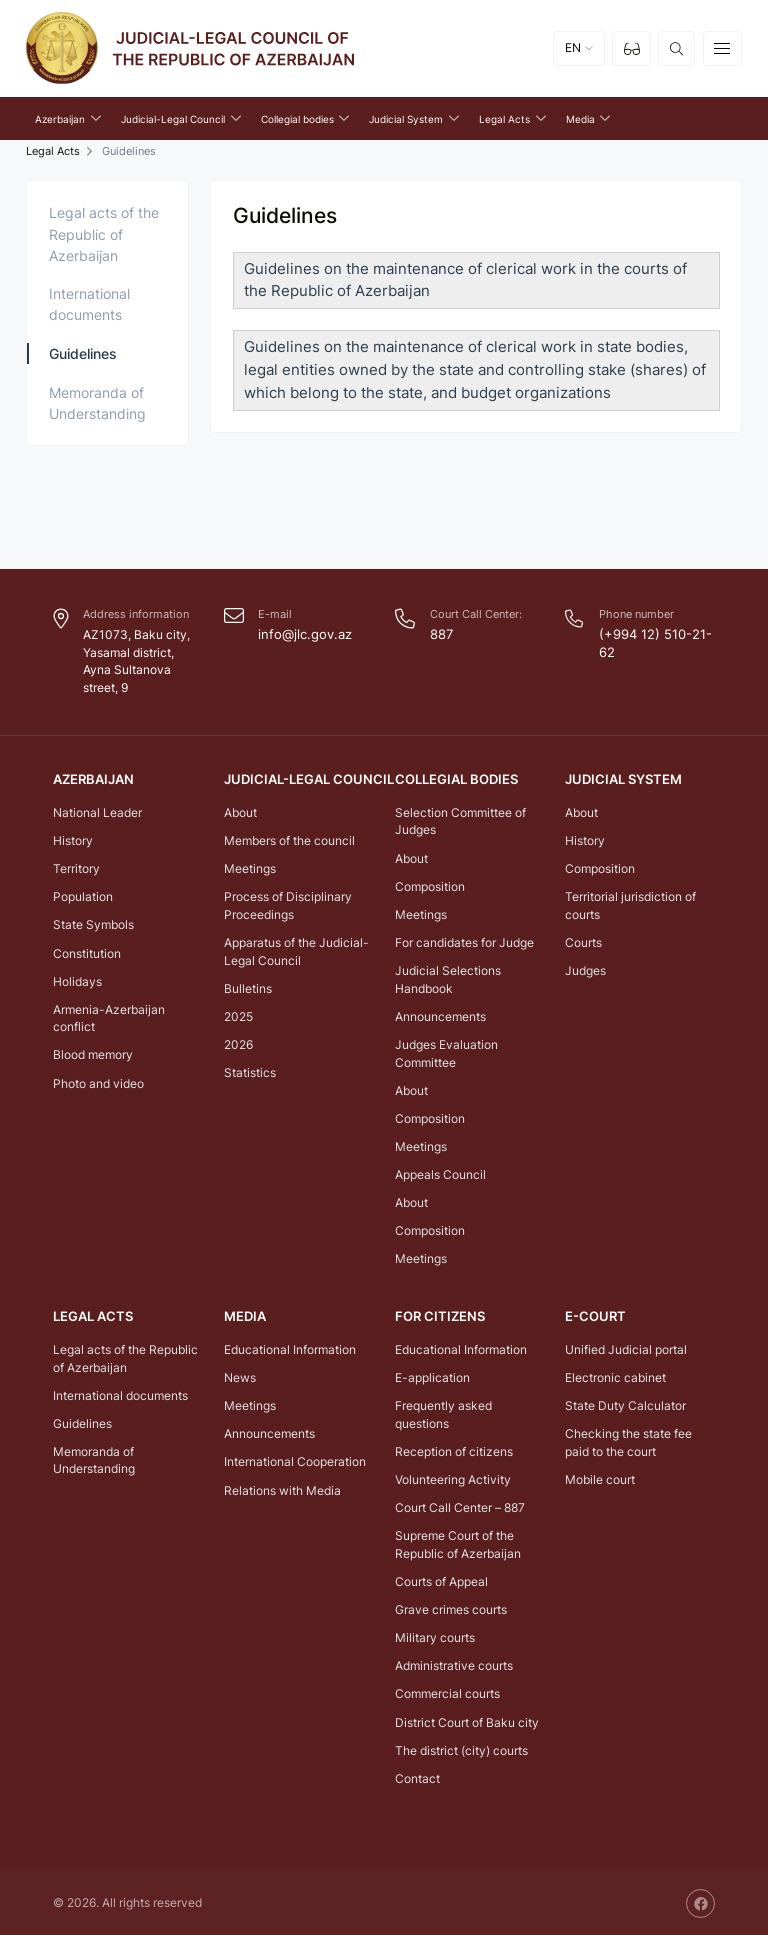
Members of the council (289, 838)
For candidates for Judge (464, 940)
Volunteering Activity (453, 1476)
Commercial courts (447, 1691)
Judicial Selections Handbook (448, 977)
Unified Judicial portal (626, 1346)
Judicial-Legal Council (303, 778)
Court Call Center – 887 (460, 1505)
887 (440, 633)
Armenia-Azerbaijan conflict (109, 1016)
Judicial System (619, 778)
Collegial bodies (452, 778)
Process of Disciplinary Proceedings (288, 903)
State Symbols (93, 923)
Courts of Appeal (441, 1578)
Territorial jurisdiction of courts (630, 903)
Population (83, 894)
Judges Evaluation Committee (446, 1051)
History (73, 838)
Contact (417, 1775)
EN (573, 52)
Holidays (77, 979)
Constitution (87, 951)
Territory (76, 866)
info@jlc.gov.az (301, 633)
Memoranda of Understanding (97, 402)
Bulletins (248, 986)
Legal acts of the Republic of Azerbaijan (104, 232)
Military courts (435, 1635)
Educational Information (290, 1346)
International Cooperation (295, 1459)
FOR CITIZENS (436, 1315)
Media (243, 1315)
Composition (430, 884)
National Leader (97, 810)
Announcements (440, 1014)
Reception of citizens (454, 1448)
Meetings (250, 866)
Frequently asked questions (443, 1412)
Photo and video (98, 1081)
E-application (432, 1374)
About (240, 810)
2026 (238, 1042)
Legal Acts (53, 150)
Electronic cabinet (615, 1374)
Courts (583, 940)
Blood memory (93, 1053)
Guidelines (83, 352)
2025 (238, 1014)
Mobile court (600, 1476)
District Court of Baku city (467, 1719)
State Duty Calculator (625, 1403)
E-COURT (593, 1315)
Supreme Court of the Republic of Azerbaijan (458, 1542)
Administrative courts (454, 1663)
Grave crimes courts (451, 1607)
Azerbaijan (91, 778)
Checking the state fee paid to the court (628, 1440)
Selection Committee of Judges (460, 819)
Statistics (250, 1070)
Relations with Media (282, 1487)
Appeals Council (440, 1172)
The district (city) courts (461, 1747)
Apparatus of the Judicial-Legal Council (296, 949)
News (240, 1374)
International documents (89, 303)
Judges (585, 968)
